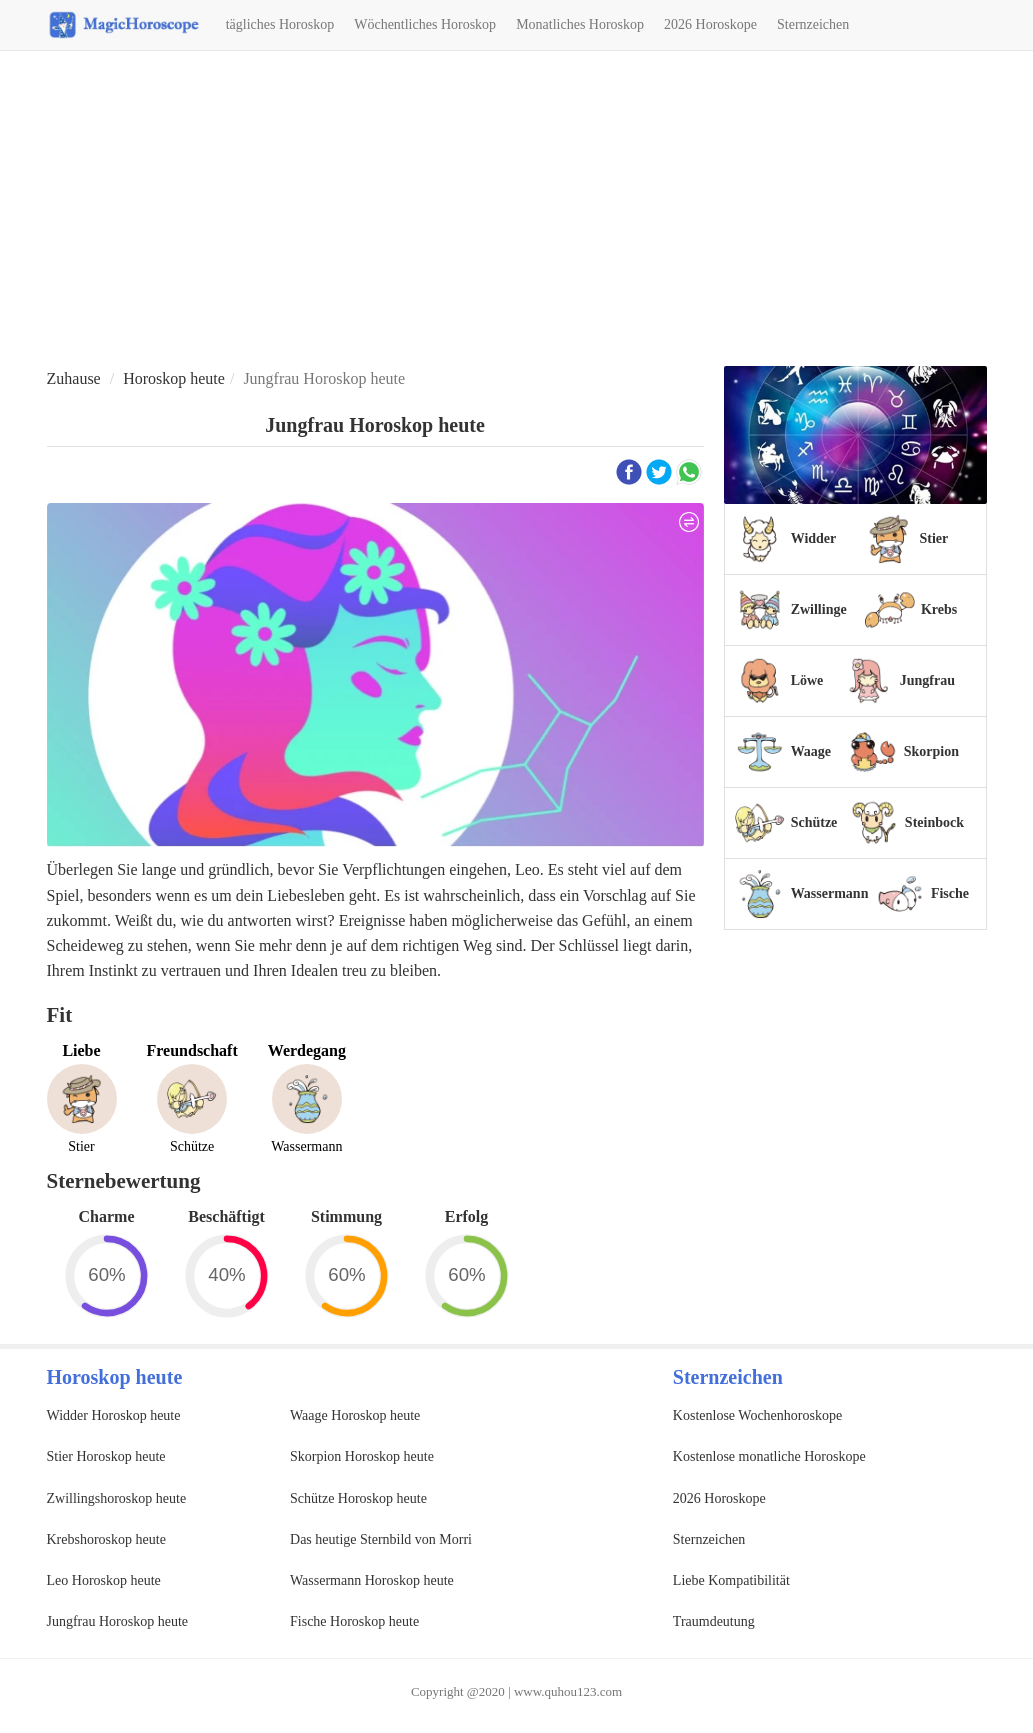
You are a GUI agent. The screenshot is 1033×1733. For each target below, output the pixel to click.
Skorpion (931, 751)
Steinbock (934, 822)
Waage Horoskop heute (355, 1415)
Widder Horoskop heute (114, 1415)
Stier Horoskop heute (106, 1456)
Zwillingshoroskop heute (117, 1498)
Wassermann (830, 893)
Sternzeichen (813, 24)
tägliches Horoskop (280, 24)
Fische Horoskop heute (354, 1621)
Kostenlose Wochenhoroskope (757, 1415)
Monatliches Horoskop (580, 24)
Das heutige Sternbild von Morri (381, 1539)
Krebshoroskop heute (106, 1539)
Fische (950, 893)
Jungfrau (927, 680)
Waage (811, 751)
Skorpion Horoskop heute (362, 1456)
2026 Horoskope (710, 24)
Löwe (807, 680)
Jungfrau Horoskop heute (118, 1621)
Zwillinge (819, 609)
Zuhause (74, 378)
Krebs (939, 609)
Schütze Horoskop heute (358, 1498)
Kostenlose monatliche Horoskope (769, 1456)
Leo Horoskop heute (104, 1580)
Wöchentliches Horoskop (425, 24)
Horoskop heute (174, 378)
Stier (934, 538)
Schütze (814, 822)
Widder (814, 538)
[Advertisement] (516, 211)
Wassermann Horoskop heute (372, 1580)
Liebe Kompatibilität (731, 1580)
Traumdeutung (714, 1621)
